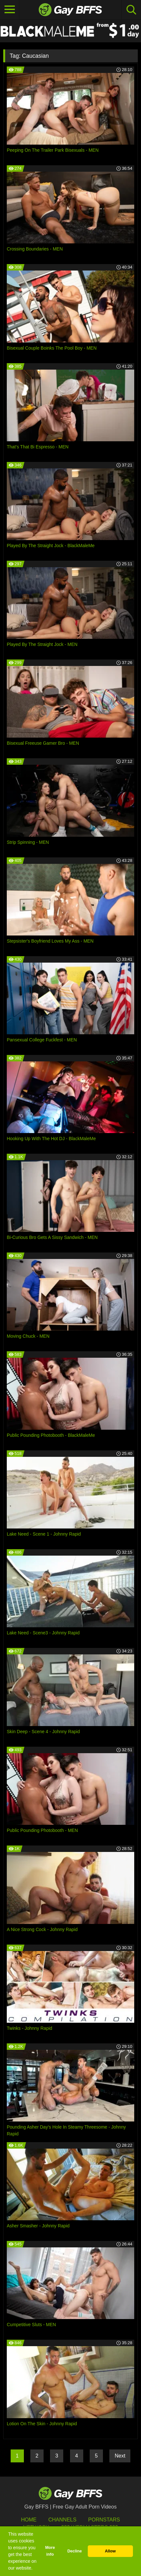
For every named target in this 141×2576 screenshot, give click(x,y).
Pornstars (104, 2519)
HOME (28, 2519)
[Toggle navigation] (9, 9)
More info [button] (50, 2551)
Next (120, 2455)
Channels (62, 2519)
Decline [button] (74, 2551)
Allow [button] (110, 2551)
